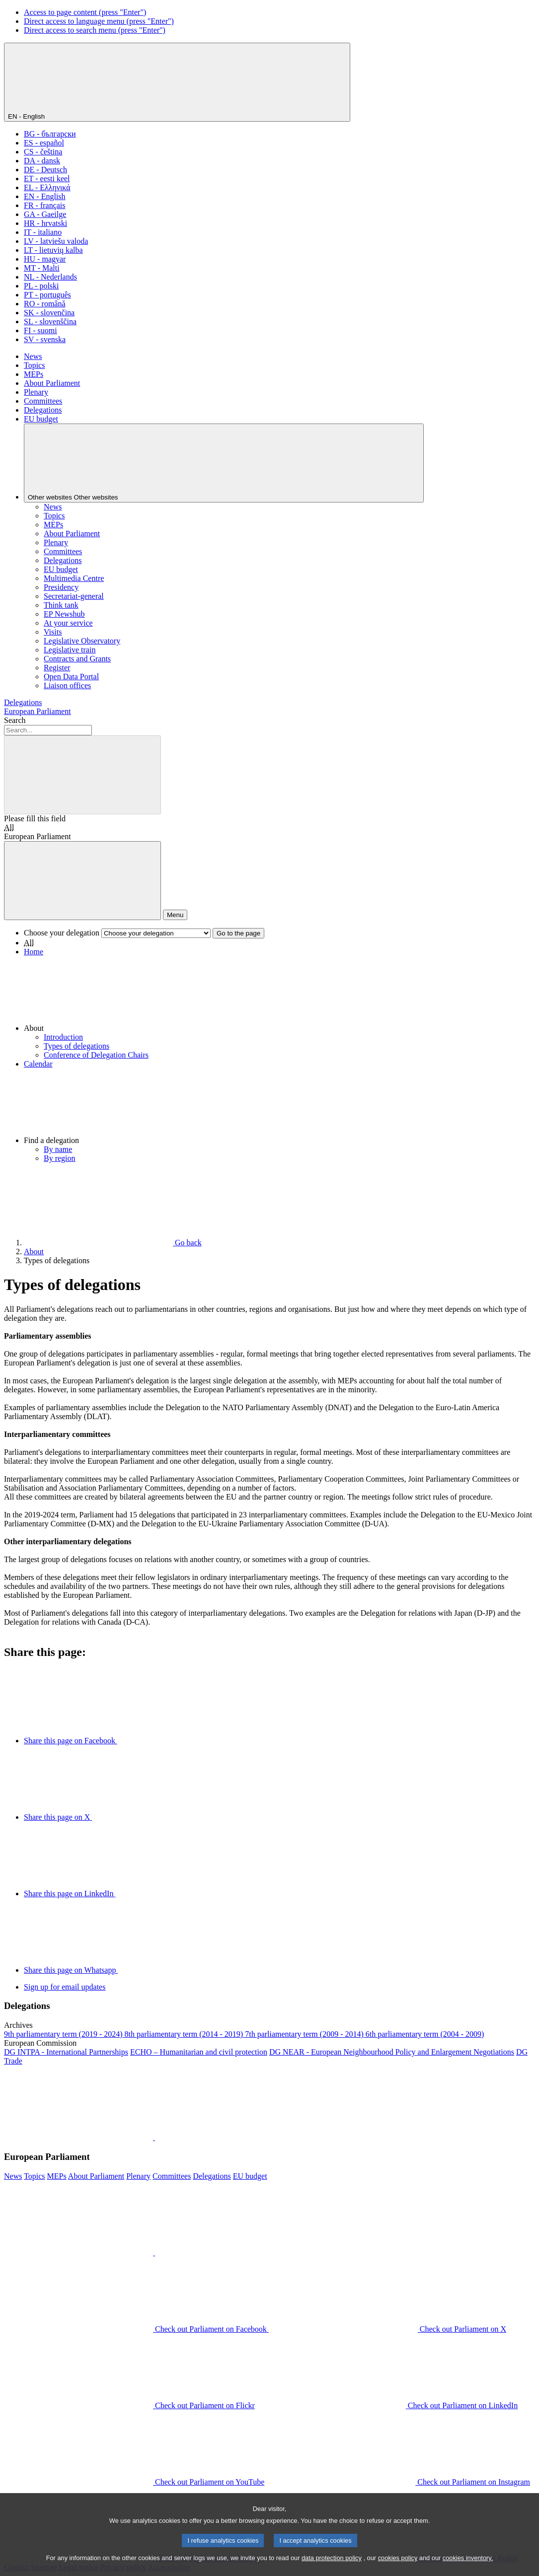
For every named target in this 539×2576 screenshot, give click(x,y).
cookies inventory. (468, 2567)
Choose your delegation (61, 933)
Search (15, 720)
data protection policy (332, 2567)
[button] (279, 994)
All (9, 827)
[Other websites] (224, 463)
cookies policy (398, 2567)
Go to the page (238, 933)
